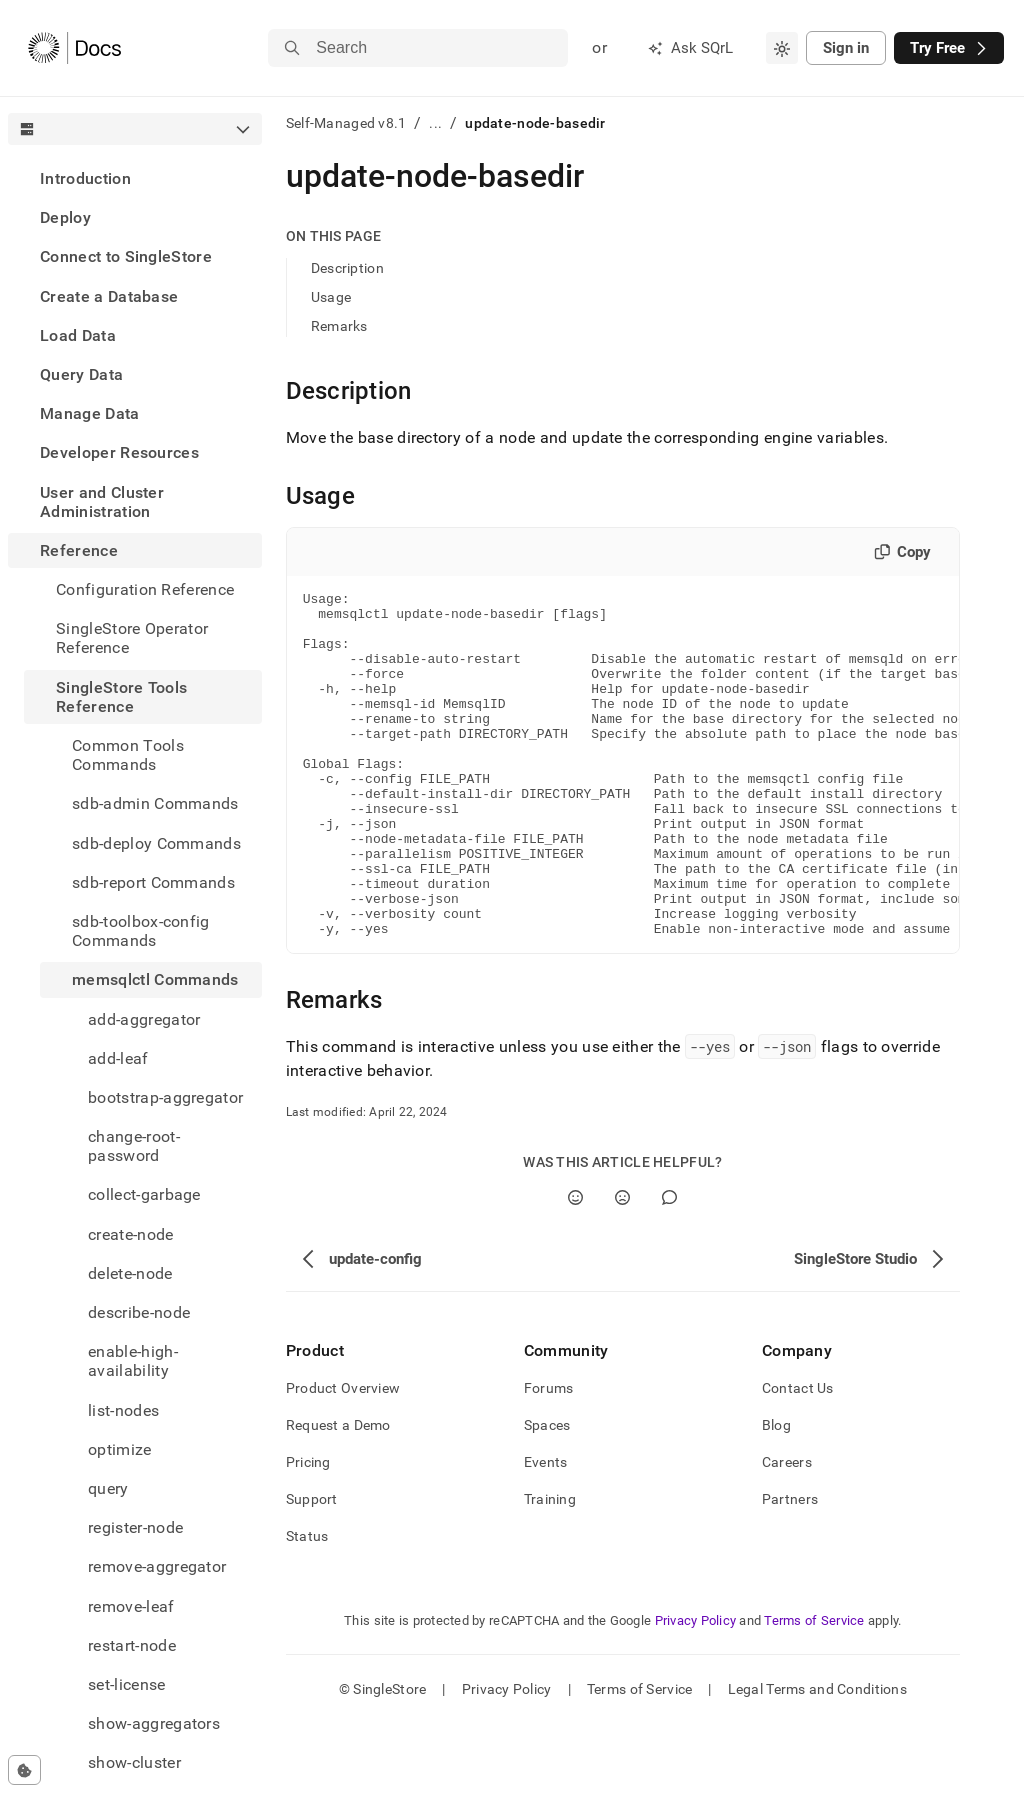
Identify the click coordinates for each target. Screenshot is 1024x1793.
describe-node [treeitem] (139, 1312)
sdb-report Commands (153, 882)
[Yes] (575, 1266)
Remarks (339, 326)
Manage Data (90, 413)
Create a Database (109, 296)
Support (312, 1568)
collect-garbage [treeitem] (144, 1194)
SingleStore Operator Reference (132, 638)
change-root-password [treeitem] (134, 1146)
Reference (79, 550)
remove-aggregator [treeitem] (157, 1566)
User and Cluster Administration (102, 502)
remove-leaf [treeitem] (131, 1606)
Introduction (85, 178)
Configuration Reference (145, 589)
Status (307, 1605)
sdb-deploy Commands (156, 843)
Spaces (547, 1494)
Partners (790, 1568)
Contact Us (798, 1457)
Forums (549, 1457)
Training (550, 1568)
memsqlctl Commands (155, 979)
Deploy (65, 217)
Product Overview (343, 1457)
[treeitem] (135, 178)
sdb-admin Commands (155, 803)
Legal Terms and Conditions (817, 1758)
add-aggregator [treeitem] (144, 1019)
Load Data (78, 335)
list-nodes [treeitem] (123, 1410)
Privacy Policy (696, 1689)
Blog (776, 1494)
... (435, 123)
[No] (622, 1266)
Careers (787, 1531)
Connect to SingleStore (126, 256)
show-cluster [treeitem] (134, 1762)
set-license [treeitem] (127, 1684)
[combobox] (782, 48)
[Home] (74, 48)
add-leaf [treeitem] (118, 1058)
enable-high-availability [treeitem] (133, 1361)
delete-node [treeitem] (130, 1273)
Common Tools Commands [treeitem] (128, 755)
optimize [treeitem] (120, 1449)
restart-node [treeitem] (132, 1645)
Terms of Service (814, 1689)
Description (347, 268)
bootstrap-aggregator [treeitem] (165, 1097)
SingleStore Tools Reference (121, 697)
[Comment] (669, 1266)
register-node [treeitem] (135, 1527)
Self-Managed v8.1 (346, 123)
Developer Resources (119, 452)
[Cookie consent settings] (24, 1770)
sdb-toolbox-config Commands (141, 931)
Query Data (81, 374)
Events (546, 1531)
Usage (331, 297)
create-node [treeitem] (131, 1234)
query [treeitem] (108, 1488)
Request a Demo (338, 1494)
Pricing (308, 1531)
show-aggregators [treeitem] (154, 1723)
